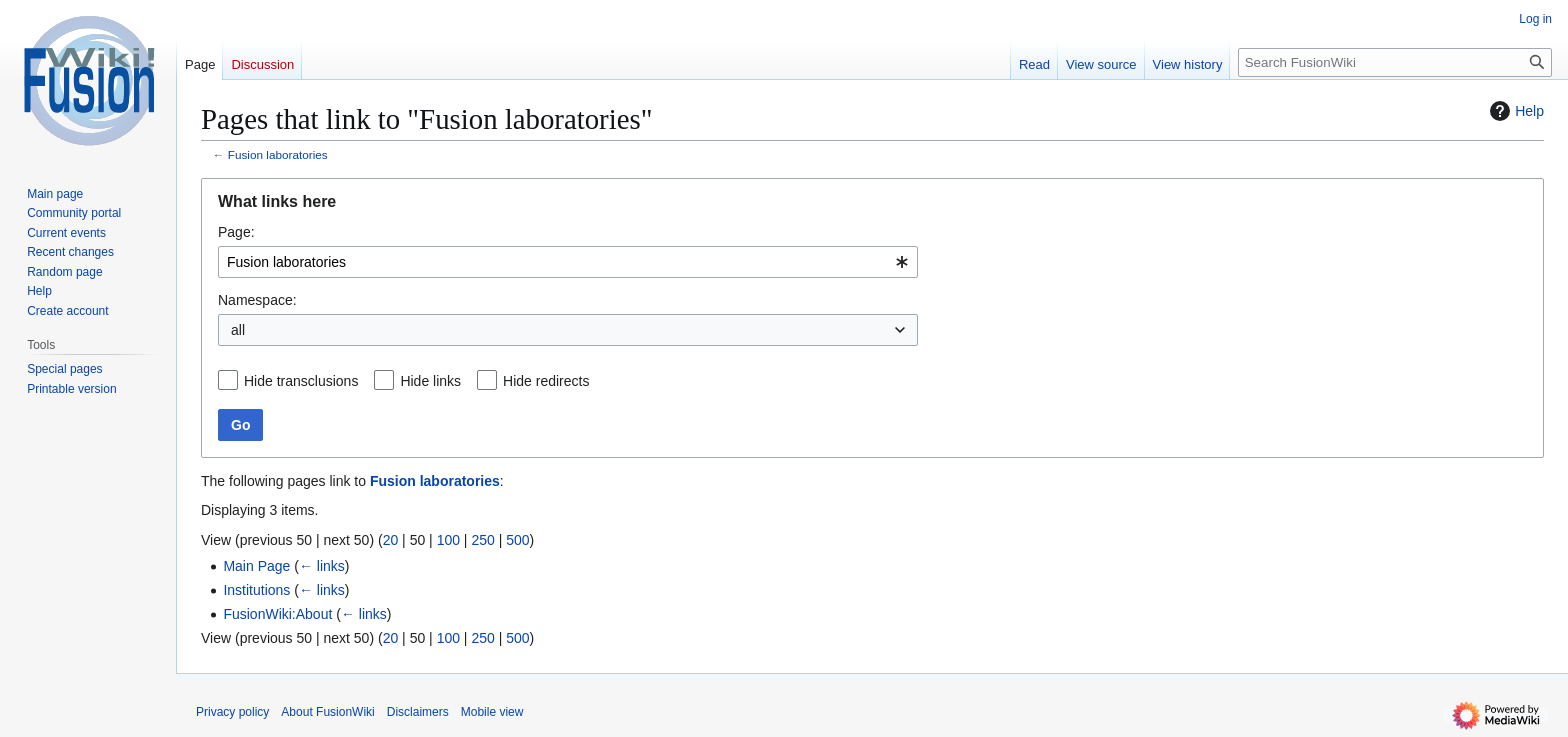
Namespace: (257, 300)
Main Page (256, 566)
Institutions (256, 590)
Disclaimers (418, 712)
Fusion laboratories (278, 154)
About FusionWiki (327, 712)
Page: (236, 232)
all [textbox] (238, 330)
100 (448, 540)
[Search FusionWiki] (1395, 62)
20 (391, 540)
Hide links (430, 381)
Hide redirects (546, 381)
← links (322, 566)
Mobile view (492, 712)
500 (517, 540)
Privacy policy (232, 712)
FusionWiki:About (277, 614)
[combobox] (568, 262)
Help (1514, 111)
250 (482, 540)
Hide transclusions (301, 381)
